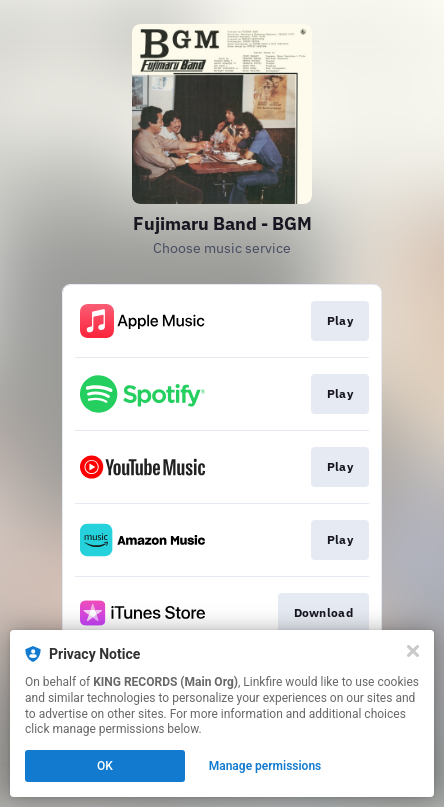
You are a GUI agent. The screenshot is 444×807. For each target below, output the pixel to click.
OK (105, 766)
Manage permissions (265, 766)
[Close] (413, 651)
